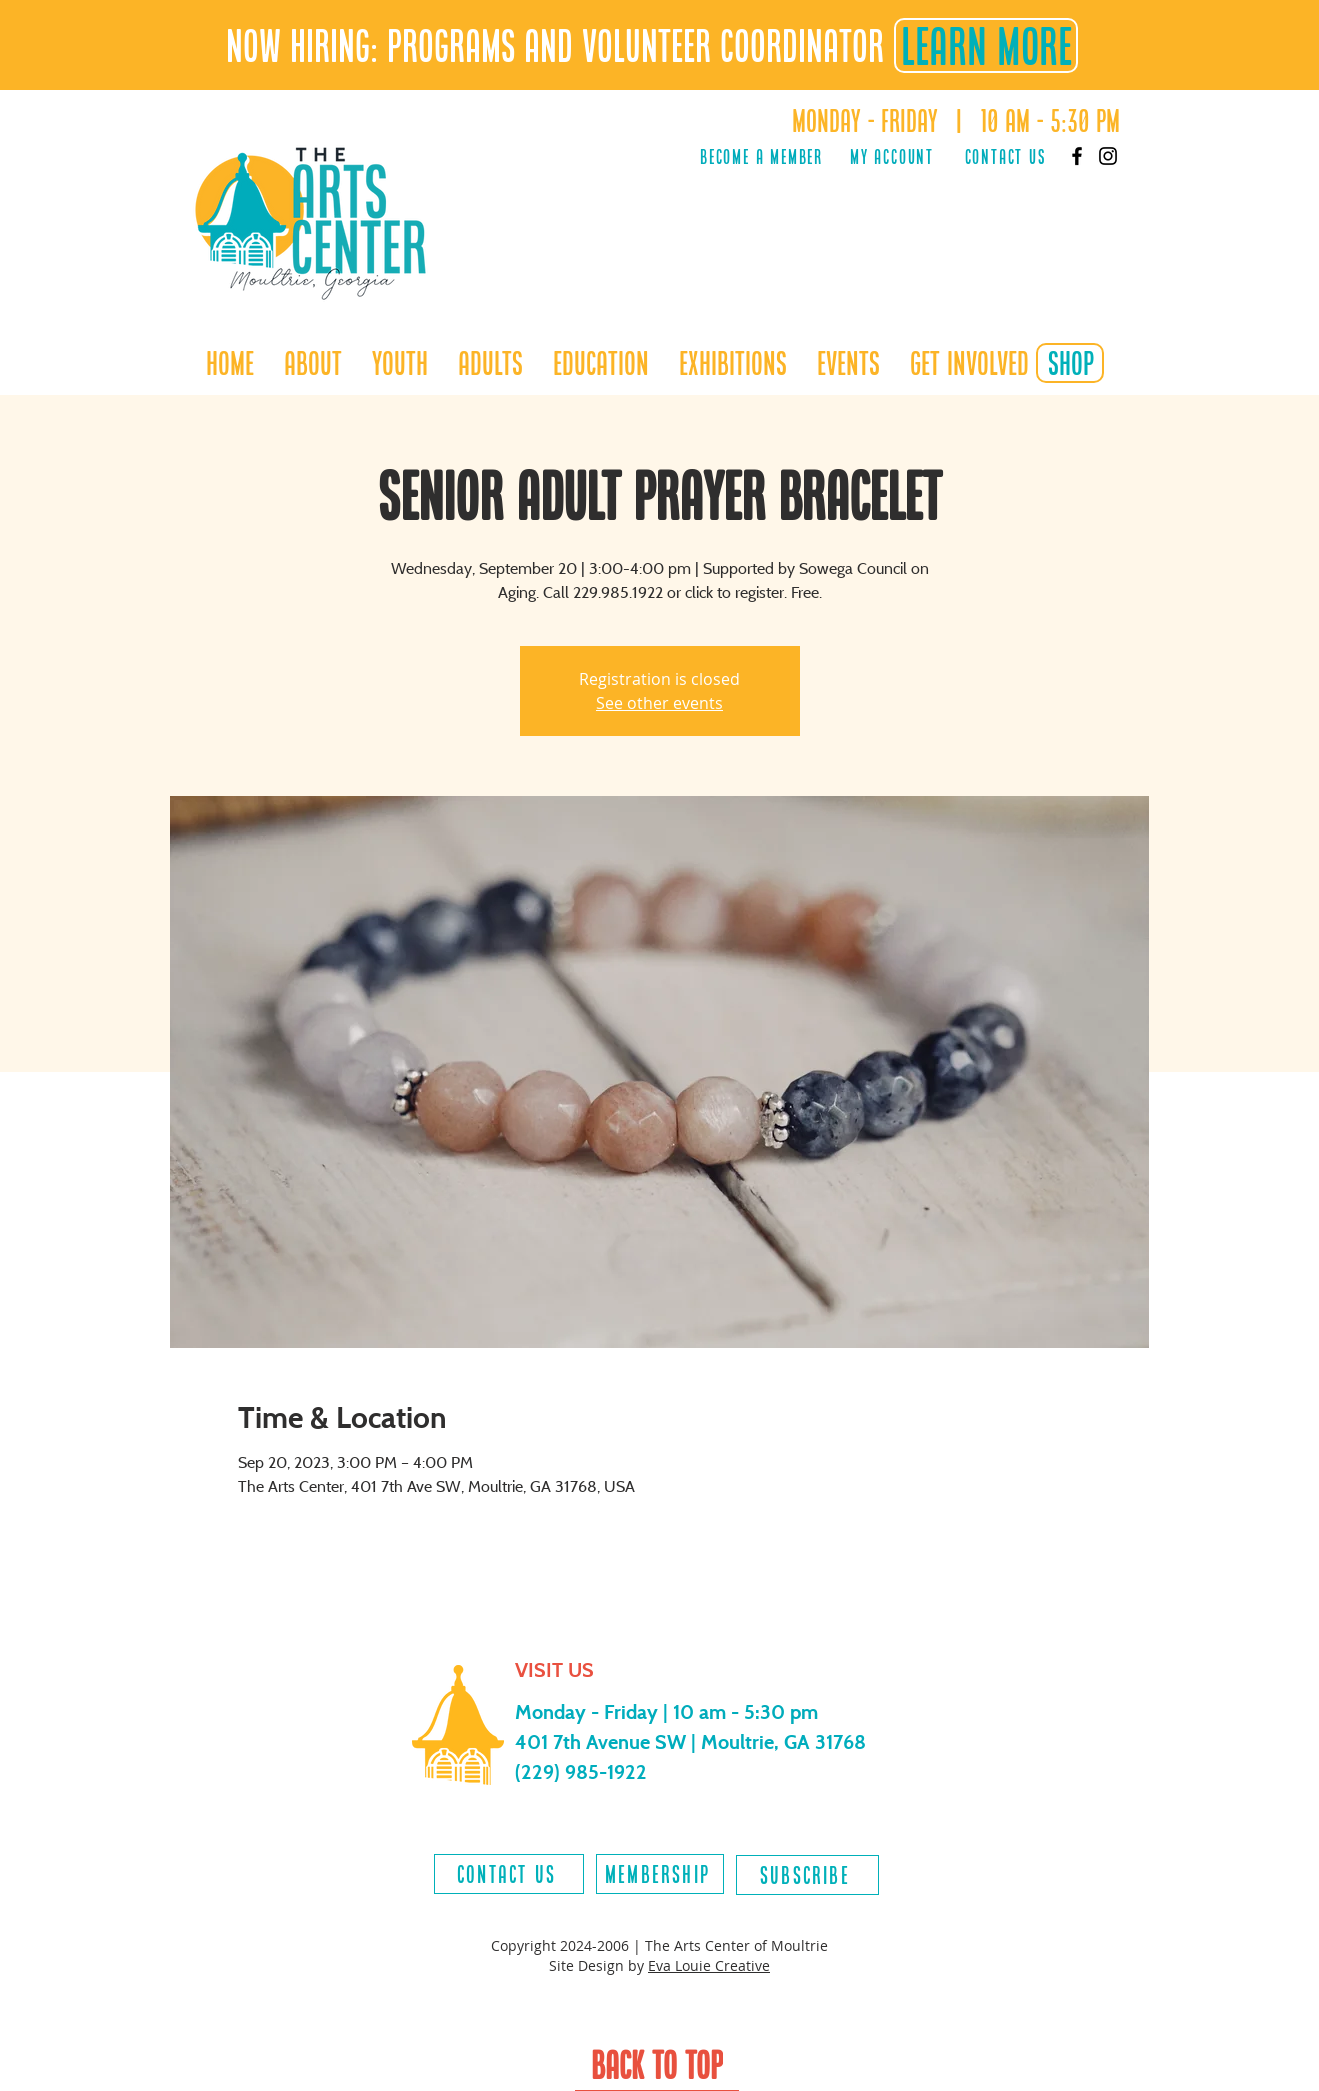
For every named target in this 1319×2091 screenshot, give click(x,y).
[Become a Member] (762, 156)
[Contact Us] (1005, 156)
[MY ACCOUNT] (892, 156)
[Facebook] (1077, 156)
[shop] (1070, 363)
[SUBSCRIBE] (807, 1875)
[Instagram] (1108, 156)
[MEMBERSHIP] (660, 1874)
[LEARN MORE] (986, 45)
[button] (400, 363)
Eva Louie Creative (709, 1965)
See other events (659, 703)
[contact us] (509, 1874)
